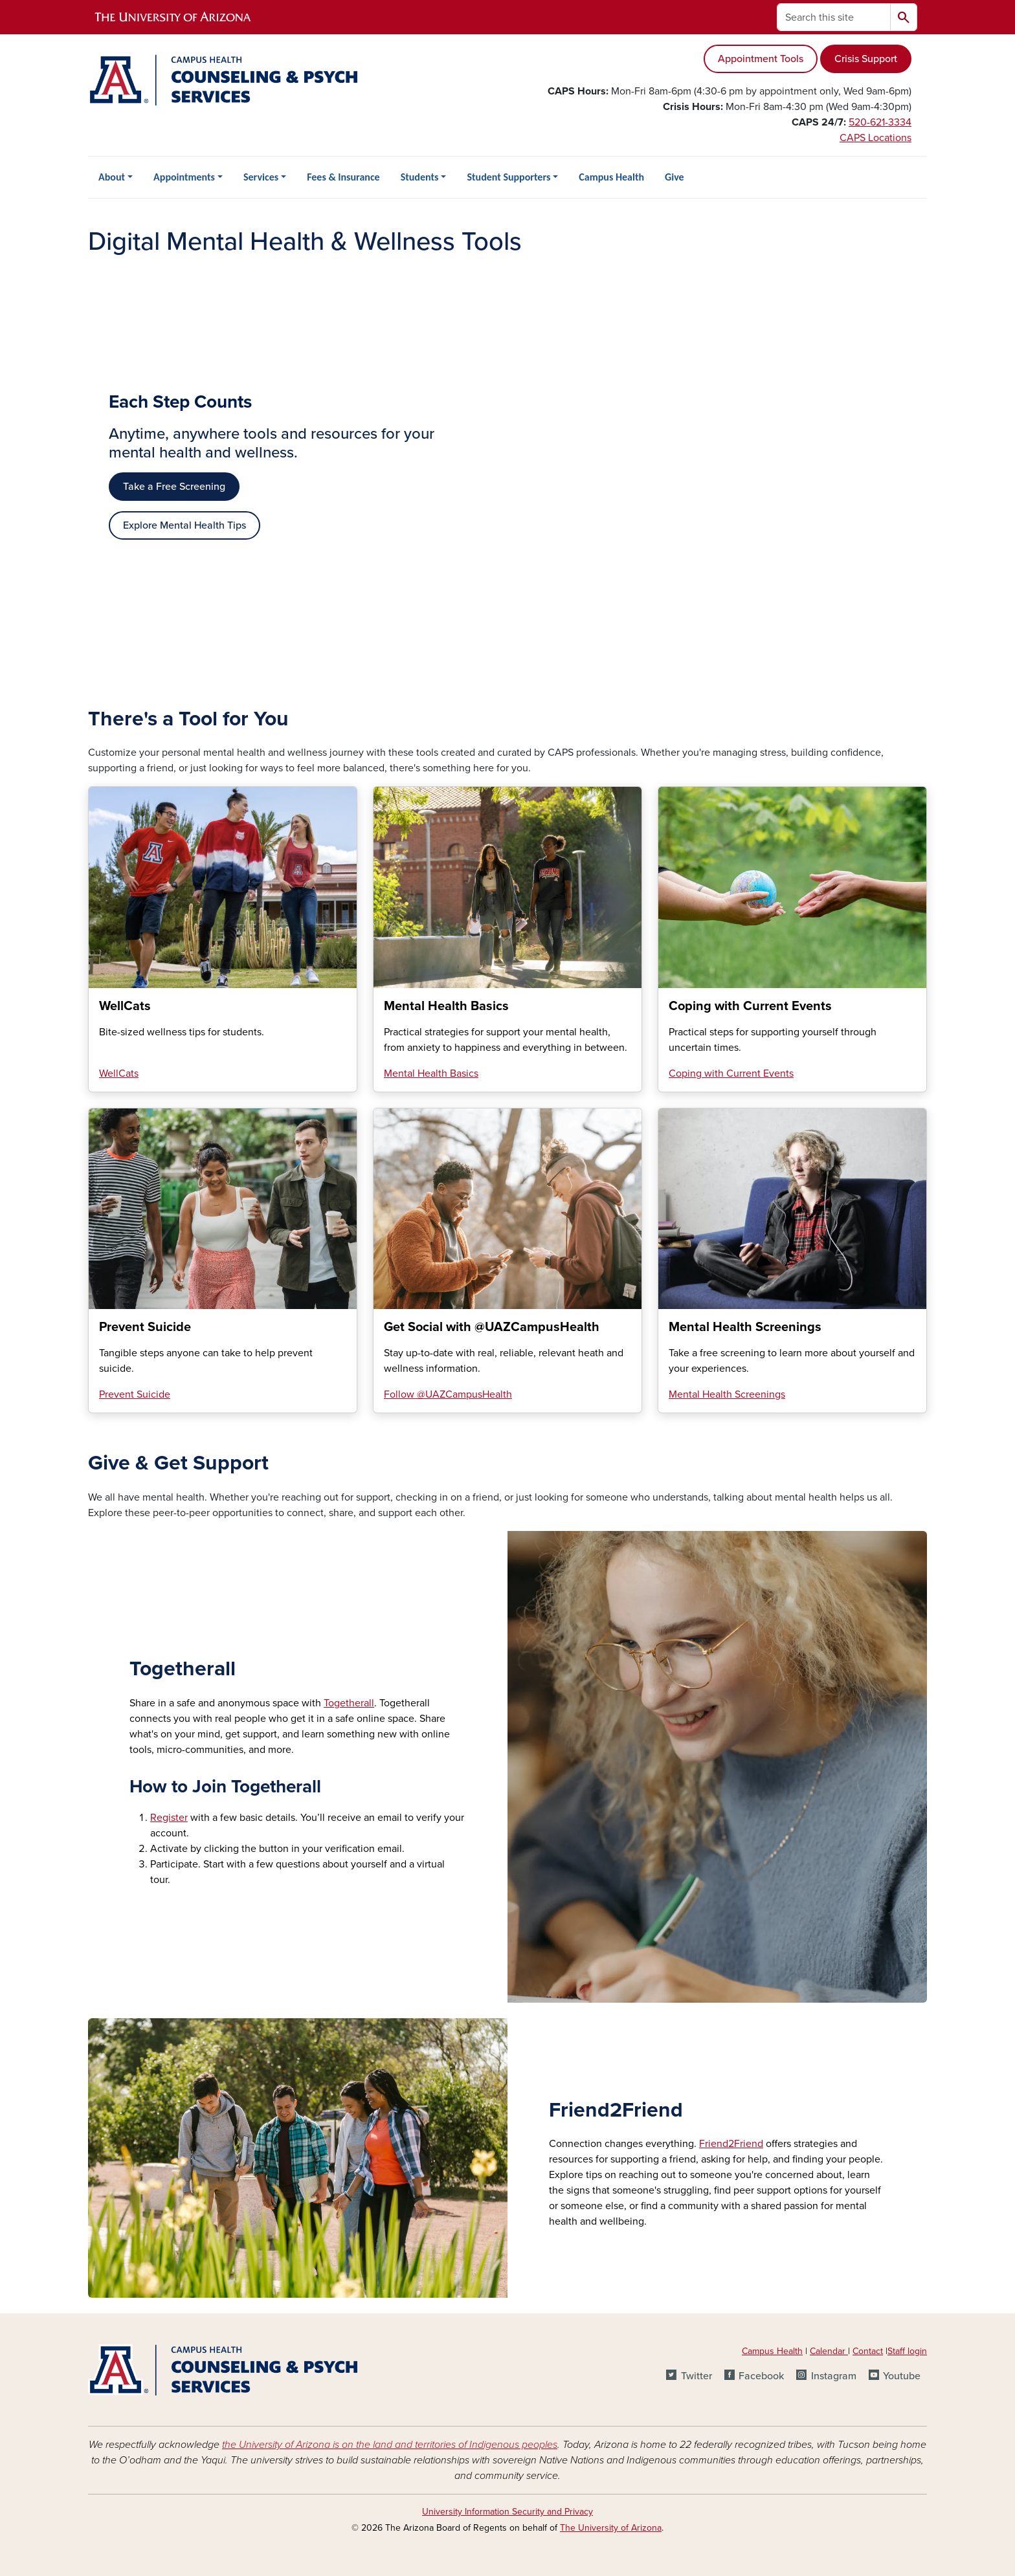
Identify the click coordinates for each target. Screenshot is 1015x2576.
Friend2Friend (731, 2143)
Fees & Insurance (343, 177)
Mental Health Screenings (727, 1394)
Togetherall (349, 1703)
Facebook (761, 2376)
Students (420, 177)
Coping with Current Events (731, 1073)
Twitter (696, 2376)
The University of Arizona (611, 2527)
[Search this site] (834, 17)
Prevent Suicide (134, 1394)
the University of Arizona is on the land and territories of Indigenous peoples (389, 2444)
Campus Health (611, 177)
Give (674, 177)
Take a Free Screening (174, 486)
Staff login (907, 2351)
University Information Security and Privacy (507, 2511)
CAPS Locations (875, 137)
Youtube (901, 2376)
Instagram (833, 2376)
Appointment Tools (760, 58)
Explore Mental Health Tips (184, 525)
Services (260, 177)
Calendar (829, 2351)
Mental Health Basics (431, 1073)
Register (169, 1817)
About (111, 177)
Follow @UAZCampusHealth (448, 1394)
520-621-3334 (880, 122)
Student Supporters (508, 177)
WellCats (119, 1073)
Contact (868, 2351)
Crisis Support (865, 58)
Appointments (184, 177)
